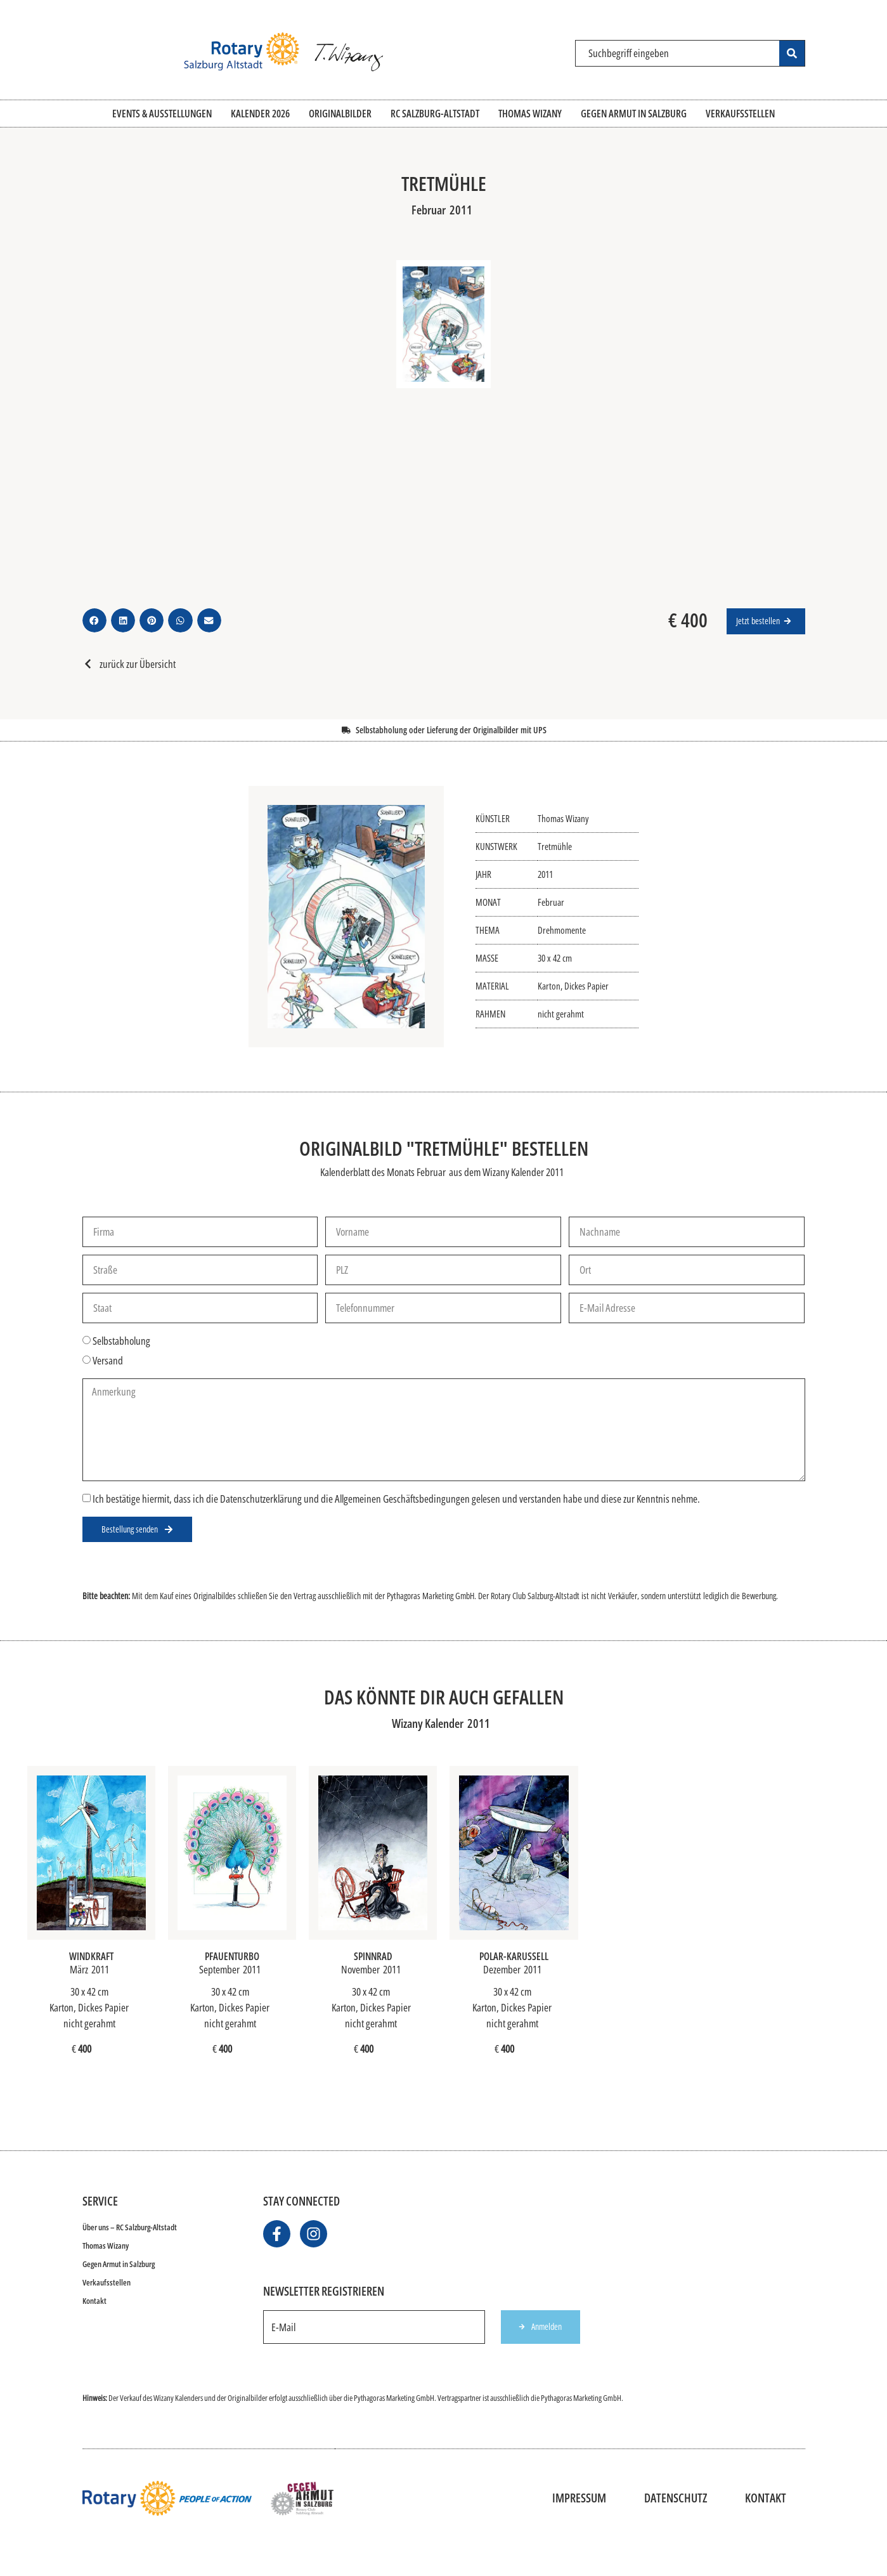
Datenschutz (675, 2498)
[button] (94, 620)
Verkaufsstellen (106, 2282)
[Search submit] (792, 53)
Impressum (579, 2498)
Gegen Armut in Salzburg (118, 2264)
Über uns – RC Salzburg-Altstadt (129, 2227)
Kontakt (94, 2300)
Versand (108, 1361)
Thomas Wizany (105, 2245)
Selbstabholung (121, 1340)
